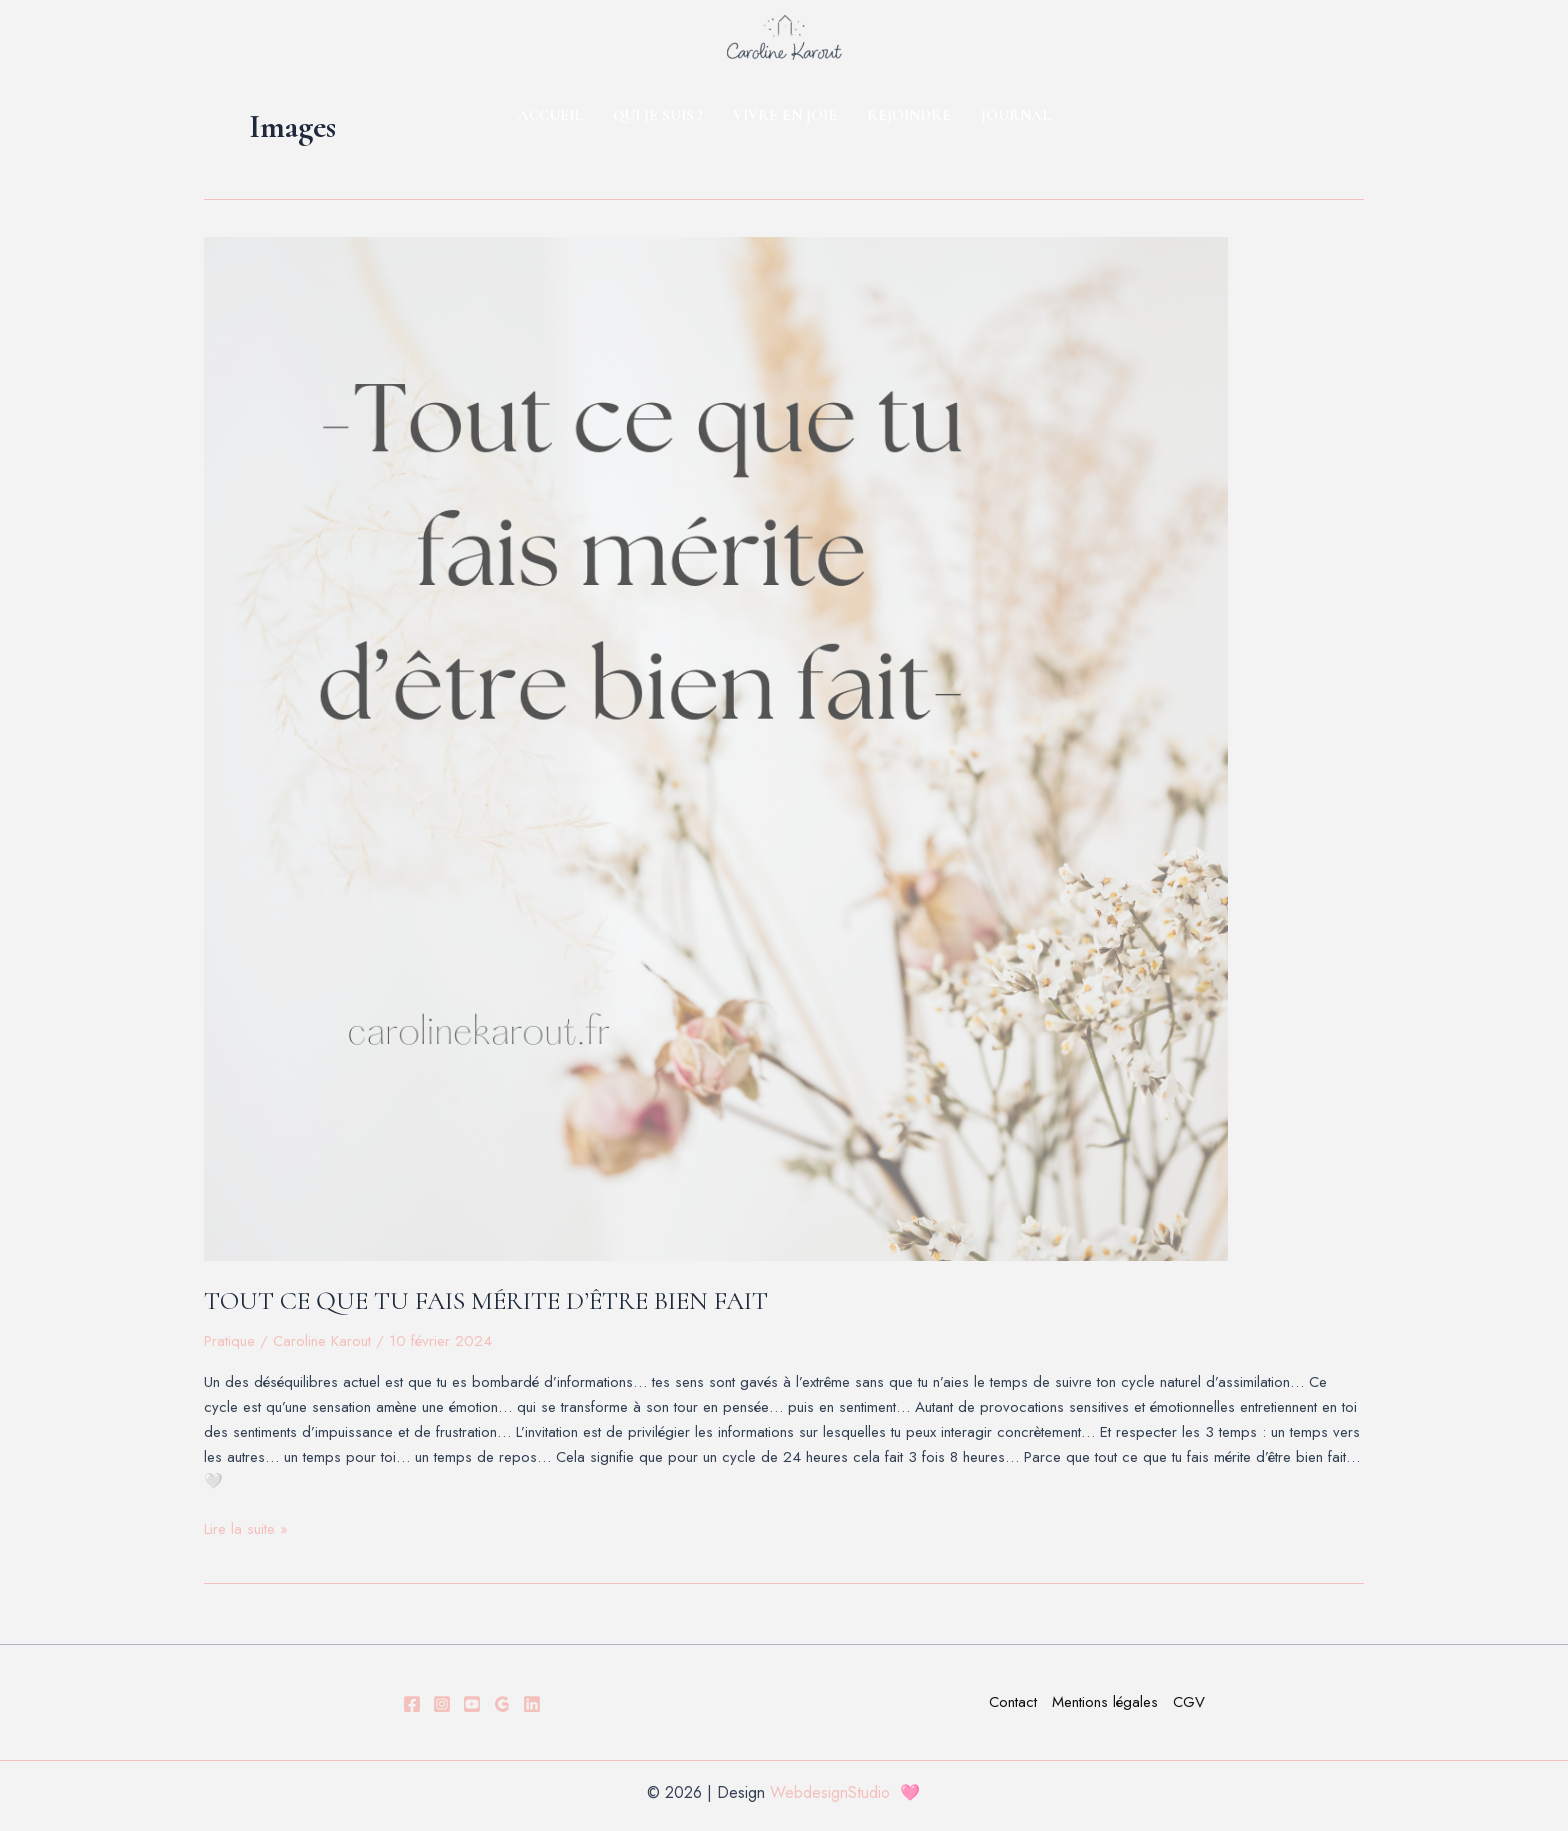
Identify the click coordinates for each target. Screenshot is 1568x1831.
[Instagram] (442, 1704)
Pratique (229, 1341)
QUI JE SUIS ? (658, 115)
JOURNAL (1016, 115)
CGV (1189, 1702)
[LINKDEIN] (532, 1704)
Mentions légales (1105, 1702)
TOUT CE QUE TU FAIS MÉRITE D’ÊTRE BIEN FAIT (486, 1300)
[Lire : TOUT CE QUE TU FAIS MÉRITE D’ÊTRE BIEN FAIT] (784, 749)
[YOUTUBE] (472, 1704)
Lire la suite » (246, 1528)
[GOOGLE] (502, 1704)
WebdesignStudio (835, 1792)
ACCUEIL (550, 115)
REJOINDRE (909, 115)
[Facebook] (412, 1704)
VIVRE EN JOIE (785, 115)
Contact (1013, 1702)
